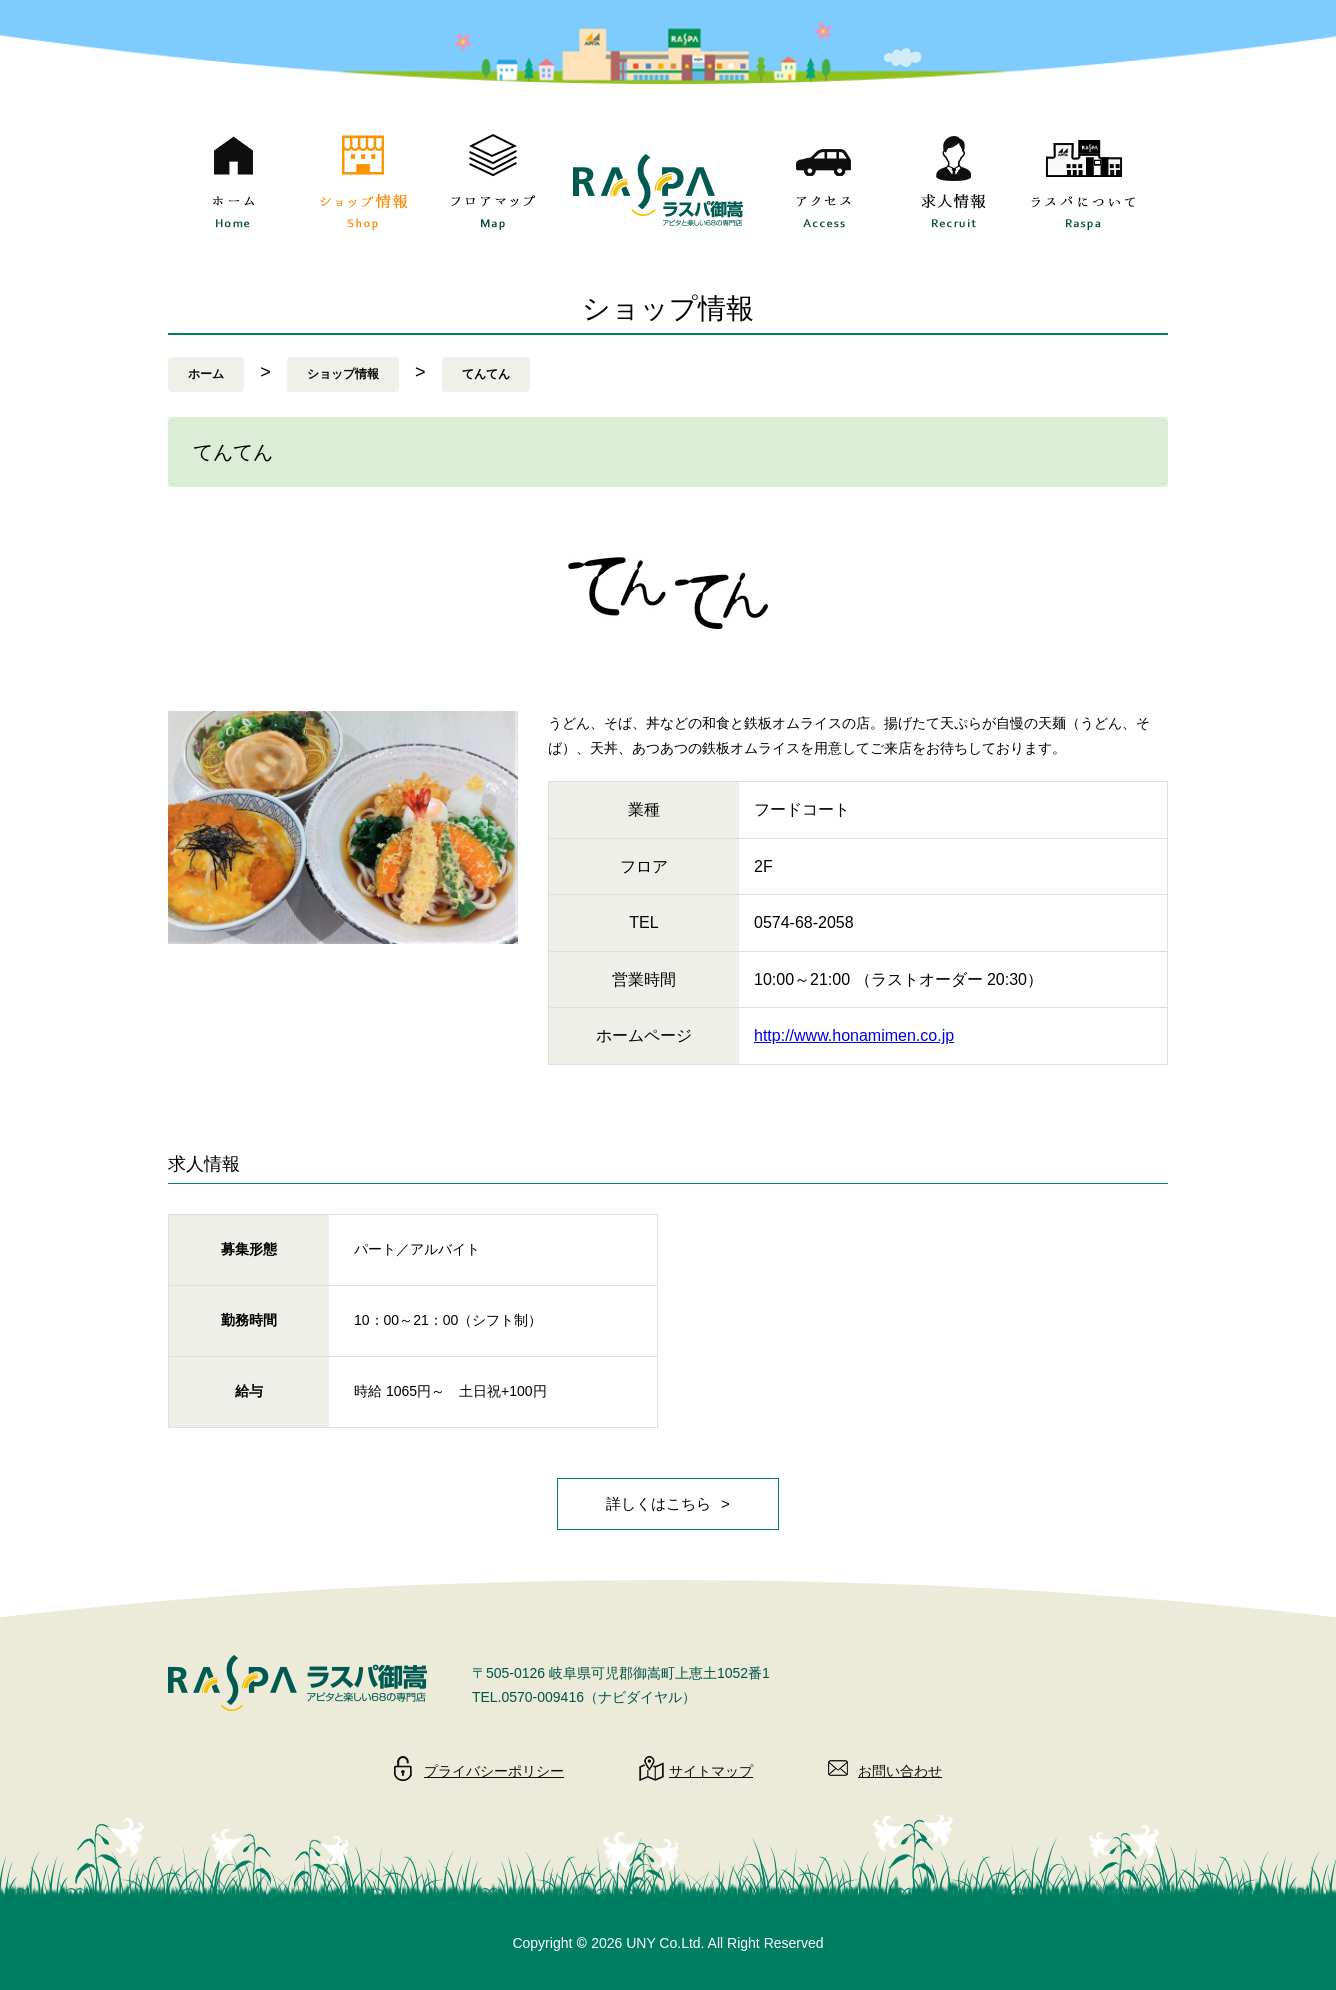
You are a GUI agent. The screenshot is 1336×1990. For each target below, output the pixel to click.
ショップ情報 (343, 374)
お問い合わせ (900, 1771)
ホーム (206, 374)
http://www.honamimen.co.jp (854, 1035)
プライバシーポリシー (494, 1771)
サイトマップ (711, 1771)
